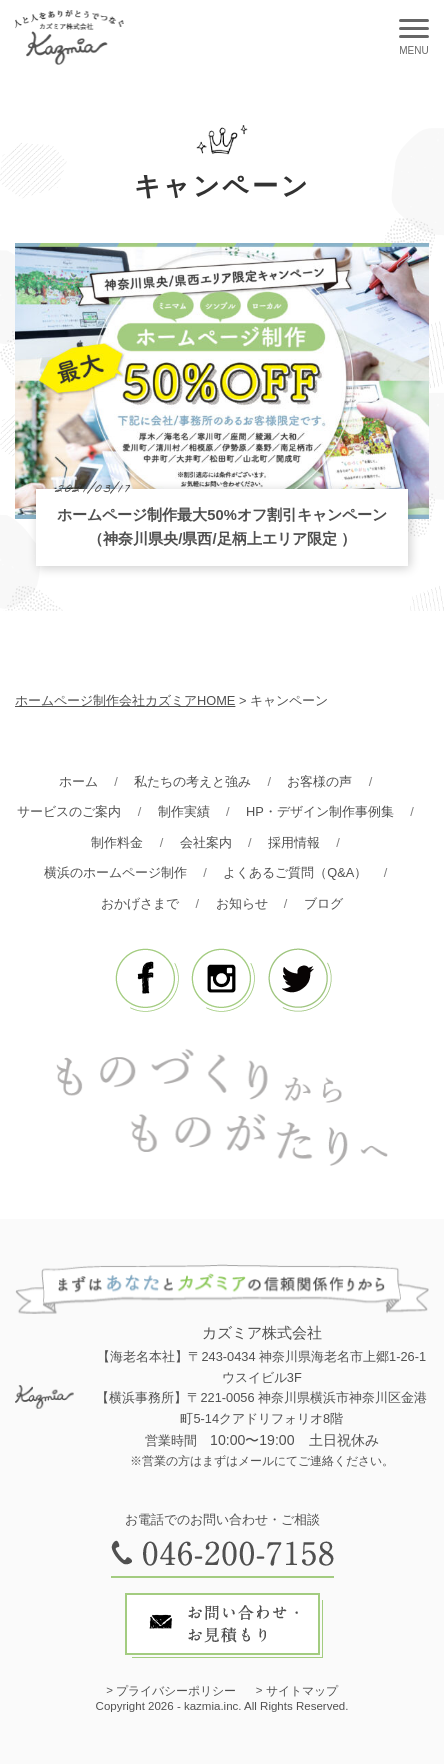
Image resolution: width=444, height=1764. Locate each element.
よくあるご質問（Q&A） (295, 872)
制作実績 (184, 811)
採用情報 (294, 842)
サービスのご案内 (69, 811)
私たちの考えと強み (192, 781)
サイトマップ (302, 1691)
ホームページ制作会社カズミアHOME (125, 700)
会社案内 (206, 842)
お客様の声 (319, 781)
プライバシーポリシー (176, 1691)
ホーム (78, 781)
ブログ (323, 903)
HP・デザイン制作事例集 (320, 811)
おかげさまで (140, 903)
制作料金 (117, 842)
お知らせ (242, 903)
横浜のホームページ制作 (115, 872)
